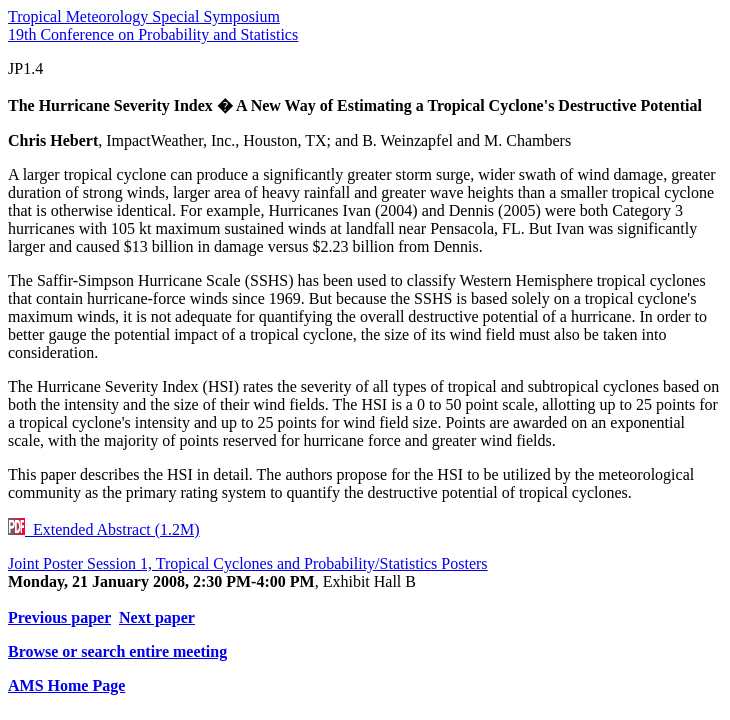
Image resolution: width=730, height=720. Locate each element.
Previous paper (59, 617)
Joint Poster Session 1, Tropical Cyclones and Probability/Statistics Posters (248, 563)
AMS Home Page (66, 685)
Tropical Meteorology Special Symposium (144, 16)
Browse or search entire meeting (117, 651)
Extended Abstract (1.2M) (104, 529)
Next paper (157, 617)
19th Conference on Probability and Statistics (153, 34)
